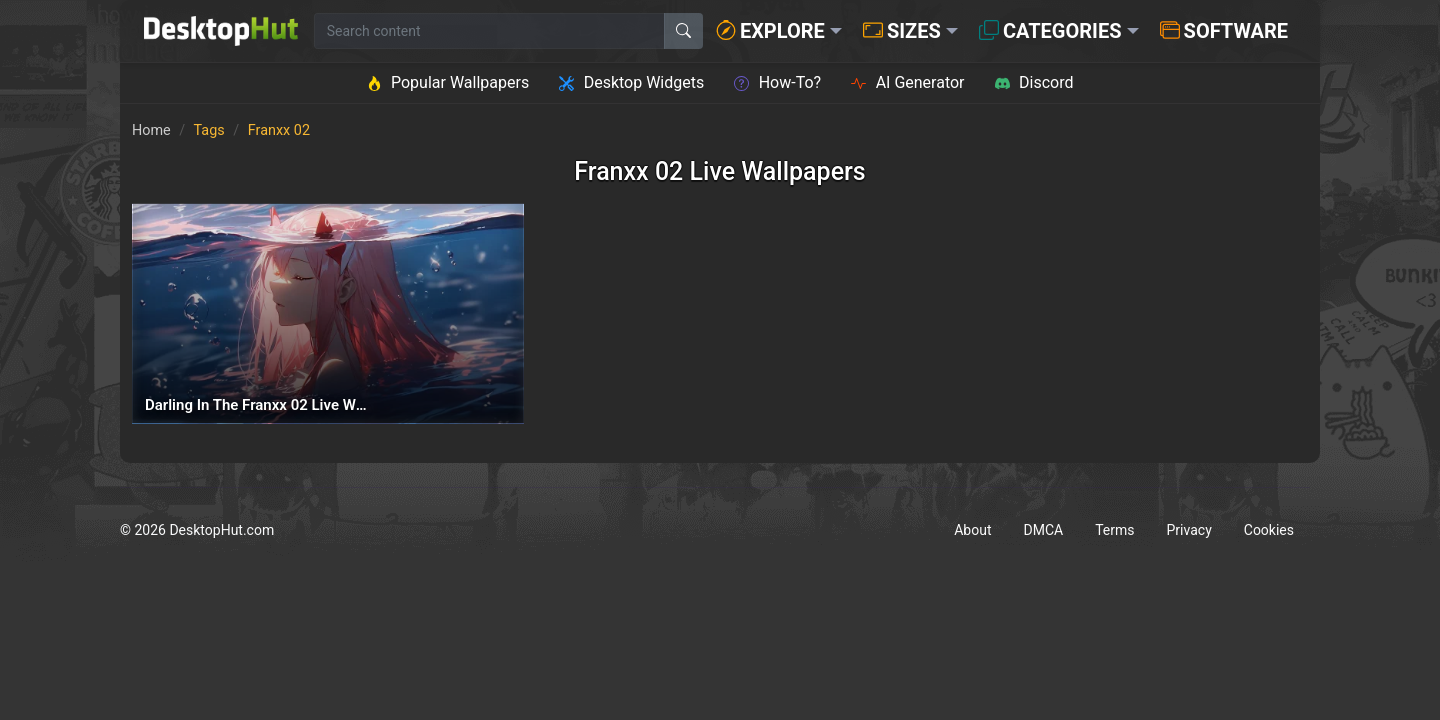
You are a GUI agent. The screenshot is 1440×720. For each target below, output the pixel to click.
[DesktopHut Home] (221, 31)
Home (151, 130)
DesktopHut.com (221, 530)
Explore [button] (770, 31)
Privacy (1189, 530)
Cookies (1269, 530)
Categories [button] (1050, 31)
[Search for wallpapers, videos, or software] (489, 31)
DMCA (1044, 530)
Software (1224, 31)
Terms (1114, 530)
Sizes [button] (902, 31)
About (972, 530)
